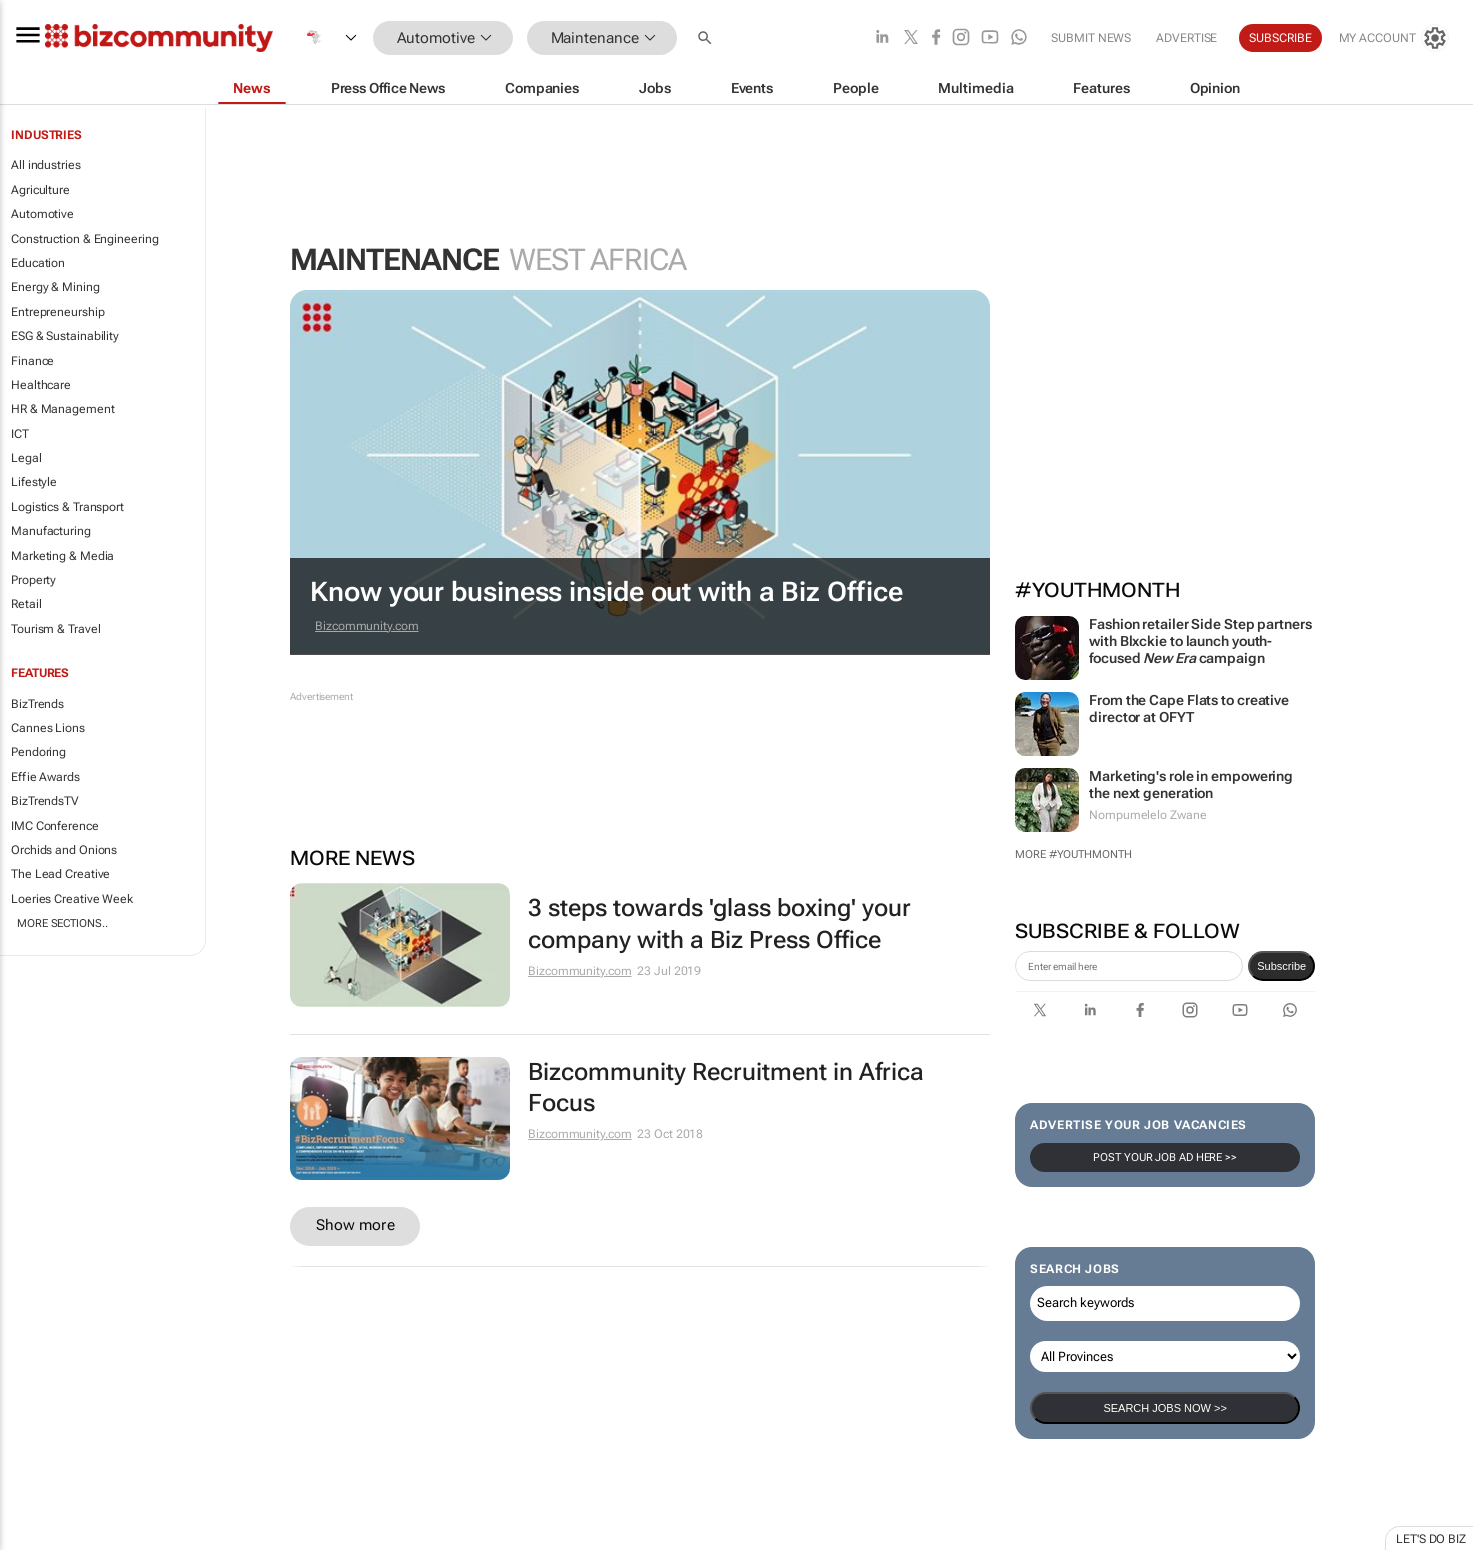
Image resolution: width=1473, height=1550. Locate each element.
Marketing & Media (62, 556)
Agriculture (40, 190)
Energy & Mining (55, 287)
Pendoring (38, 752)
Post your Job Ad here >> (1165, 1157)
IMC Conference (55, 826)
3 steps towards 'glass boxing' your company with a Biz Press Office (719, 923)
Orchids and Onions (64, 850)
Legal (26, 458)
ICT (20, 434)
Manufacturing (51, 531)
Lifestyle (34, 482)
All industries (46, 165)
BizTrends (37, 704)
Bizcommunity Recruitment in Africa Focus (726, 1087)
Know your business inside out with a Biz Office (606, 592)
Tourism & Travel (55, 629)
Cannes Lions (48, 728)
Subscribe (1280, 38)
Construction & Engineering (84, 239)
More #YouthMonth (1073, 854)
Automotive (42, 214)
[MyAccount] (1393, 38)
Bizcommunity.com (366, 626)
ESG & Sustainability (65, 336)
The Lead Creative (60, 874)
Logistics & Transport (67, 507)
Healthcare (41, 385)
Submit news (1091, 38)
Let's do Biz (1431, 1539)
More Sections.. (62, 923)
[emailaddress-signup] (1129, 966)
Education (38, 263)
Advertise (1186, 38)
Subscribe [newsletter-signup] (1281, 966)
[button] (707, 38)
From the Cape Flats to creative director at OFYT (1189, 708)
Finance (32, 361)
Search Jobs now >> (1164, 1408)
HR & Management (63, 409)
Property (33, 580)
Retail (26, 604)
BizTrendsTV (45, 801)
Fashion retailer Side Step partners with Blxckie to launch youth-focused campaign (1200, 641)
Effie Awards (45, 777)
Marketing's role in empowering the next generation (1191, 784)
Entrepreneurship (57, 312)
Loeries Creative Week (72, 899)
